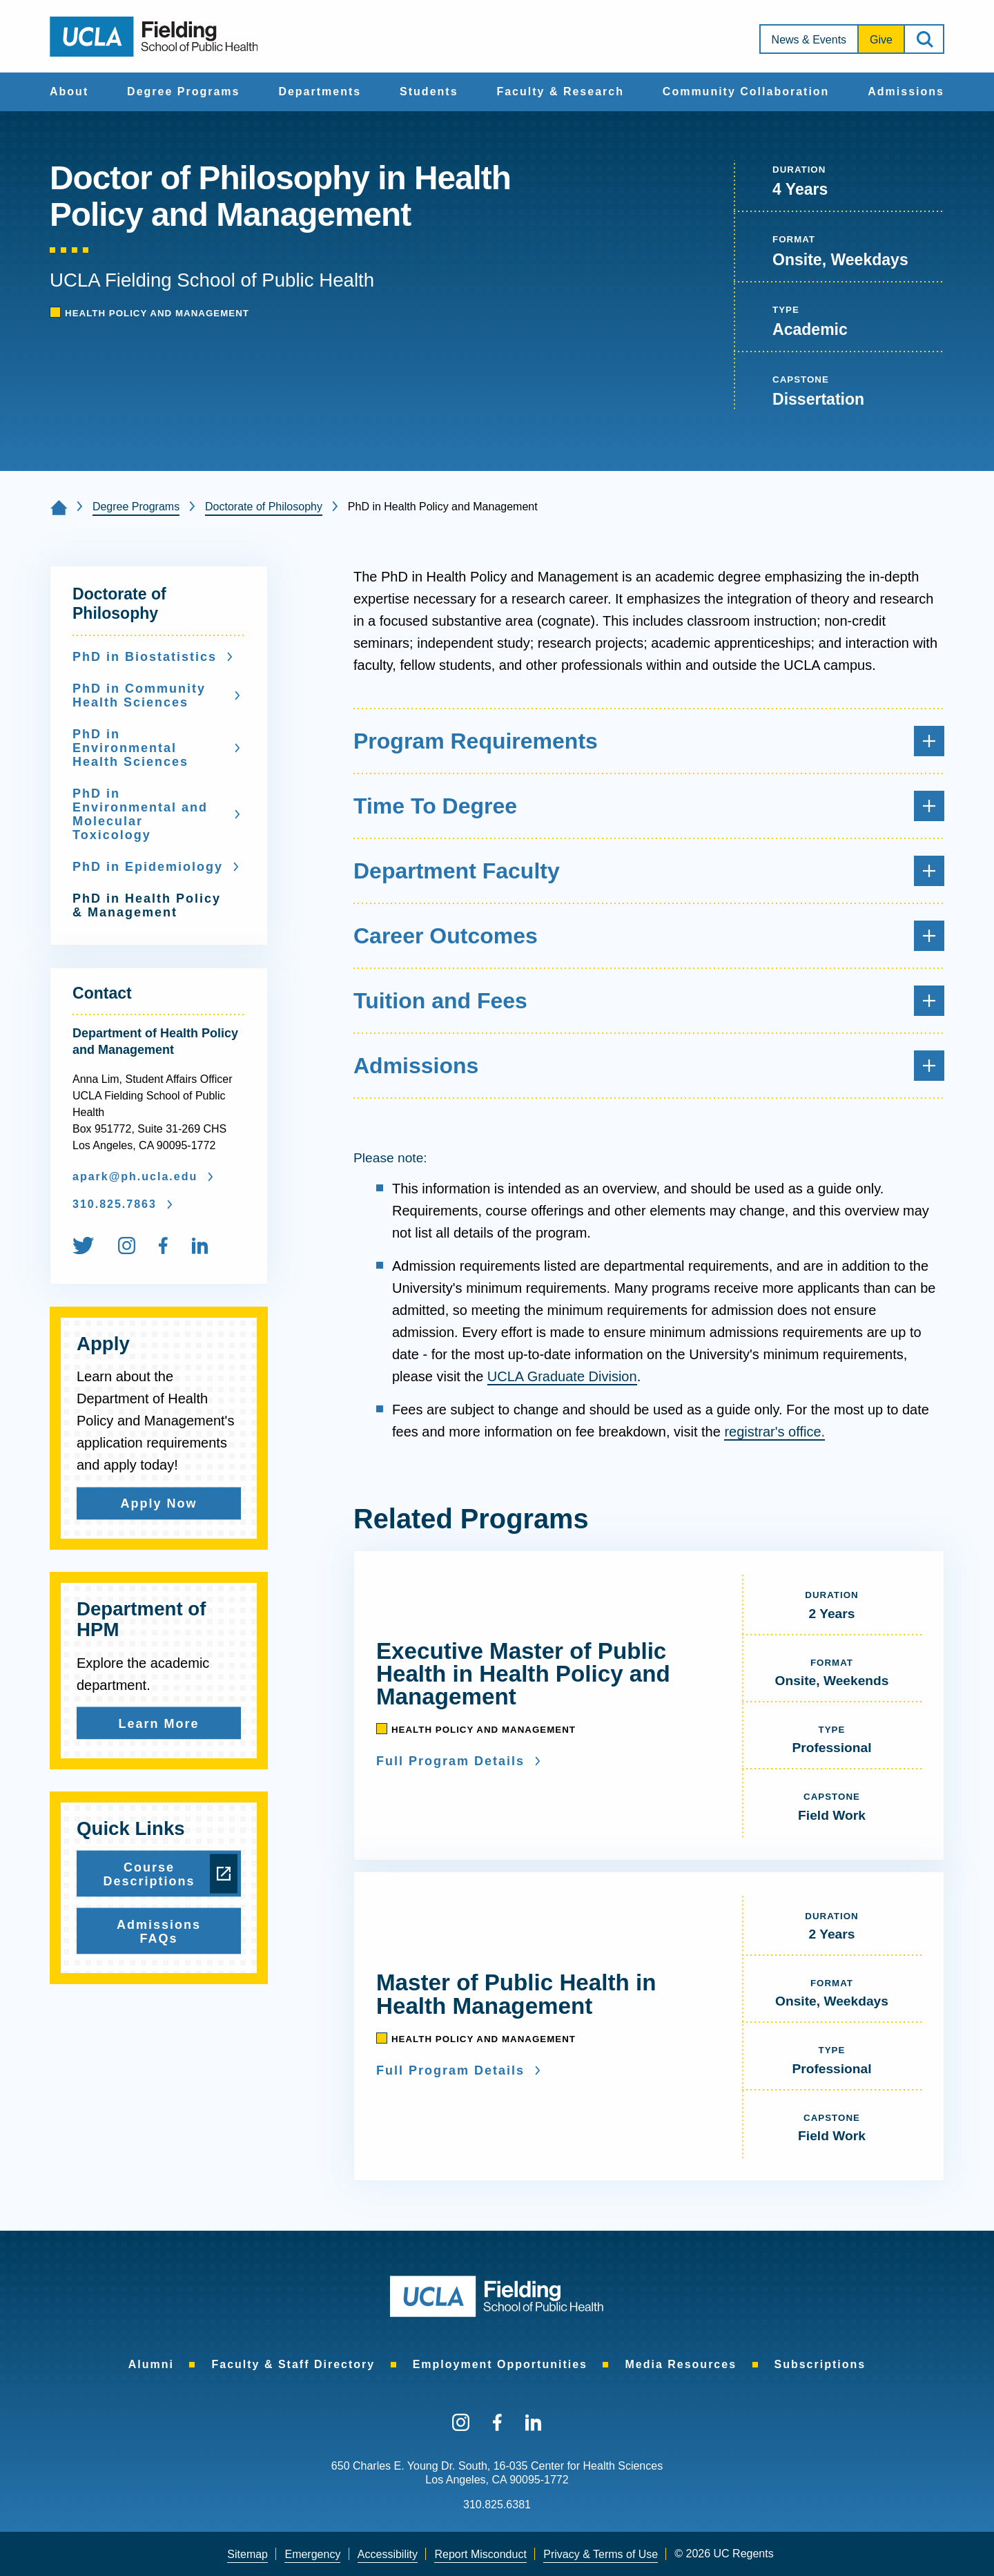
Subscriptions (820, 2364)
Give (881, 40)
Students (429, 91)
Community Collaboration (746, 91)
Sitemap (247, 2554)
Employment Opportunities (500, 2364)
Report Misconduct (480, 2554)
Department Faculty (648, 871)
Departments (319, 91)
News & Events (809, 40)
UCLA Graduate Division (562, 1376)
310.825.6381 (497, 2504)
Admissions (906, 91)
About (69, 91)
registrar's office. (774, 1431)
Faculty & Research (560, 91)
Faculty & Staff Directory (293, 2364)
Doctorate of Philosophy (263, 506)
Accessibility (388, 2554)
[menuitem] (69, 92)
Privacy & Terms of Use (600, 2554)
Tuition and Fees (648, 1001)
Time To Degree (648, 806)
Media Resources (681, 2364)
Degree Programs (183, 91)
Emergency (312, 2554)
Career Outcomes (648, 936)
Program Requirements (648, 741)
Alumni (151, 2364)
